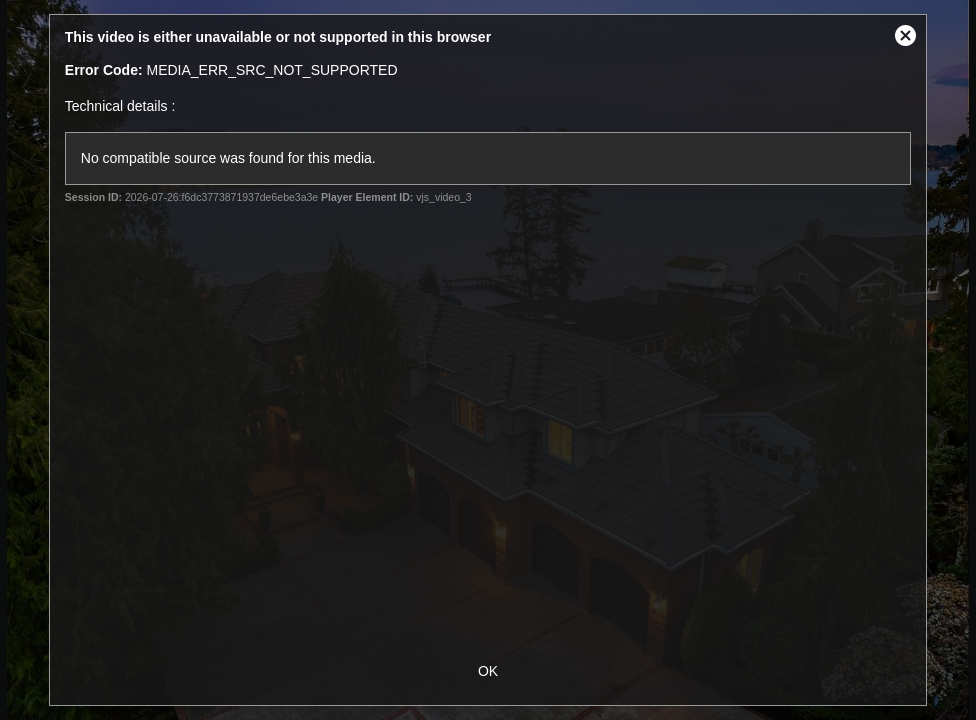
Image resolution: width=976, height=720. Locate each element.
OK (488, 671)
